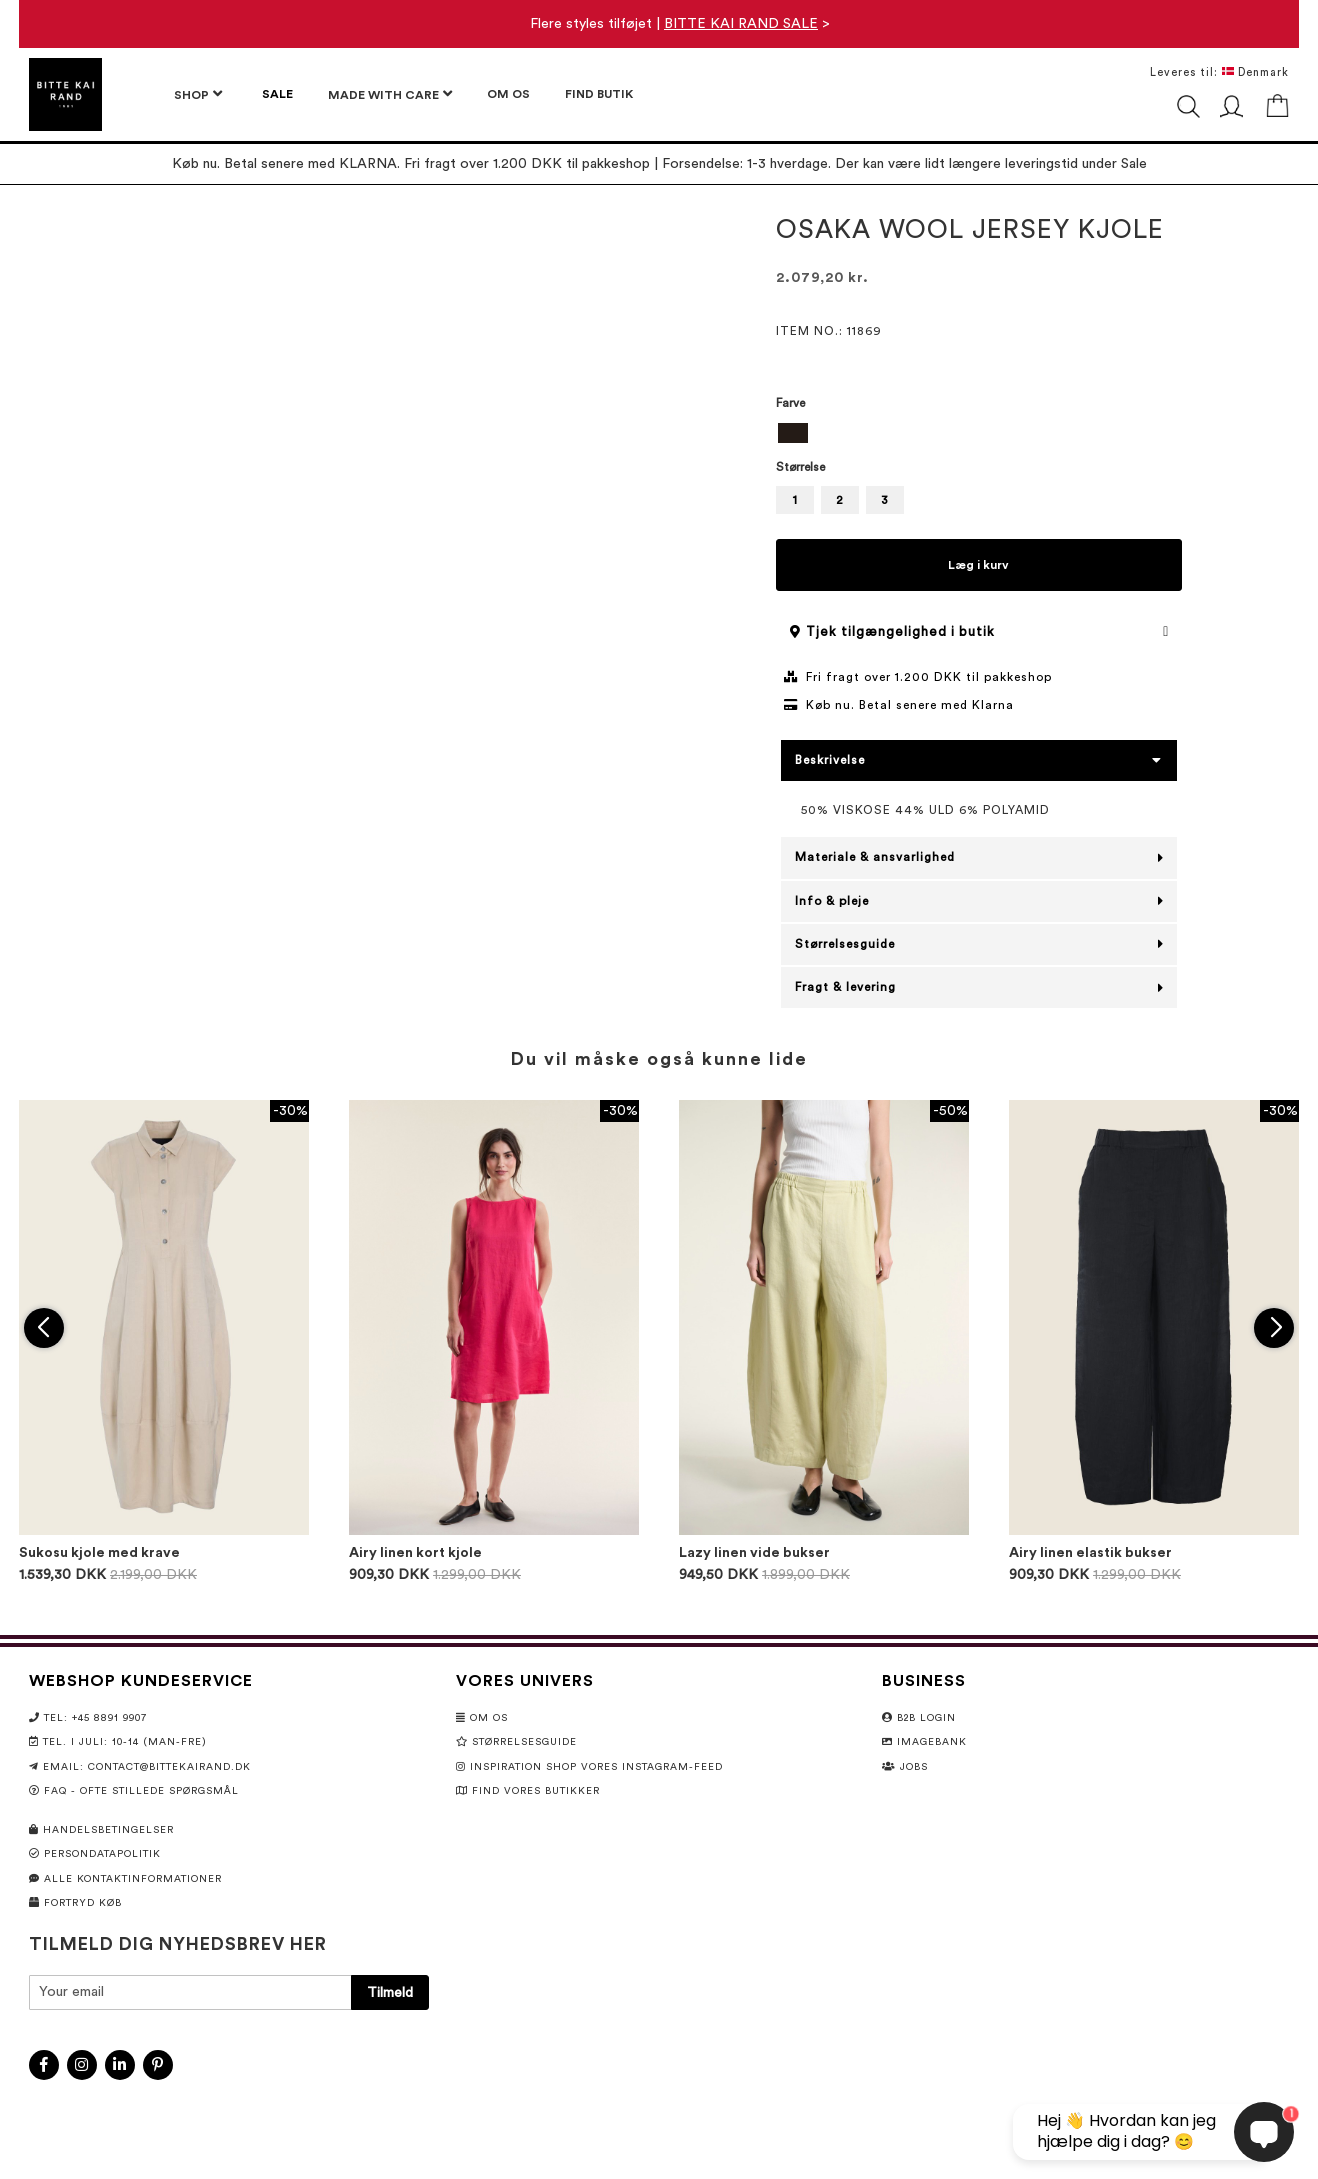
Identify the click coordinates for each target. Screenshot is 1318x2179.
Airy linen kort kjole (415, 1553)
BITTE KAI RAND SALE (741, 24)
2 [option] (839, 500)
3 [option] (884, 500)
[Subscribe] (390, 1992)
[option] (793, 433)
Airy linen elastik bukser (1090, 1553)
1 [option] (795, 500)
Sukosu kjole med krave (99, 1553)
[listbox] (979, 435)
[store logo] (65, 94)
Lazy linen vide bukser (754, 1553)
